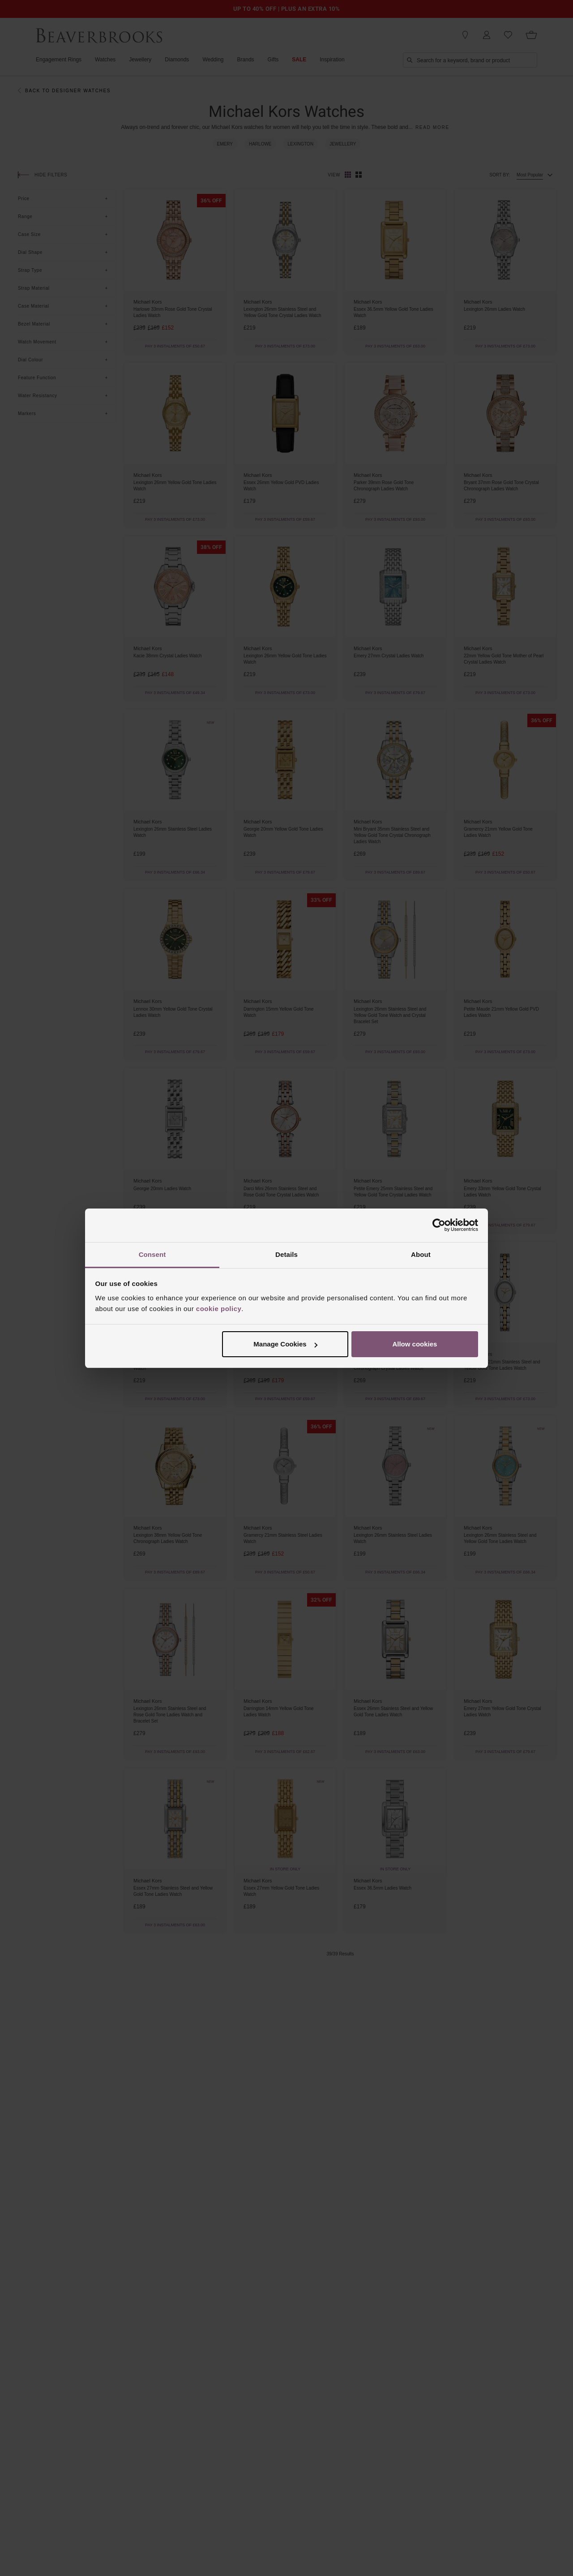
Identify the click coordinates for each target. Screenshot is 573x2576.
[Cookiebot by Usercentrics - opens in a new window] (439, 1225)
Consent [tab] (152, 1254)
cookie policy (219, 1308)
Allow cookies (414, 1344)
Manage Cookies (285, 1344)
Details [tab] (286, 1254)
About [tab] (421, 1254)
